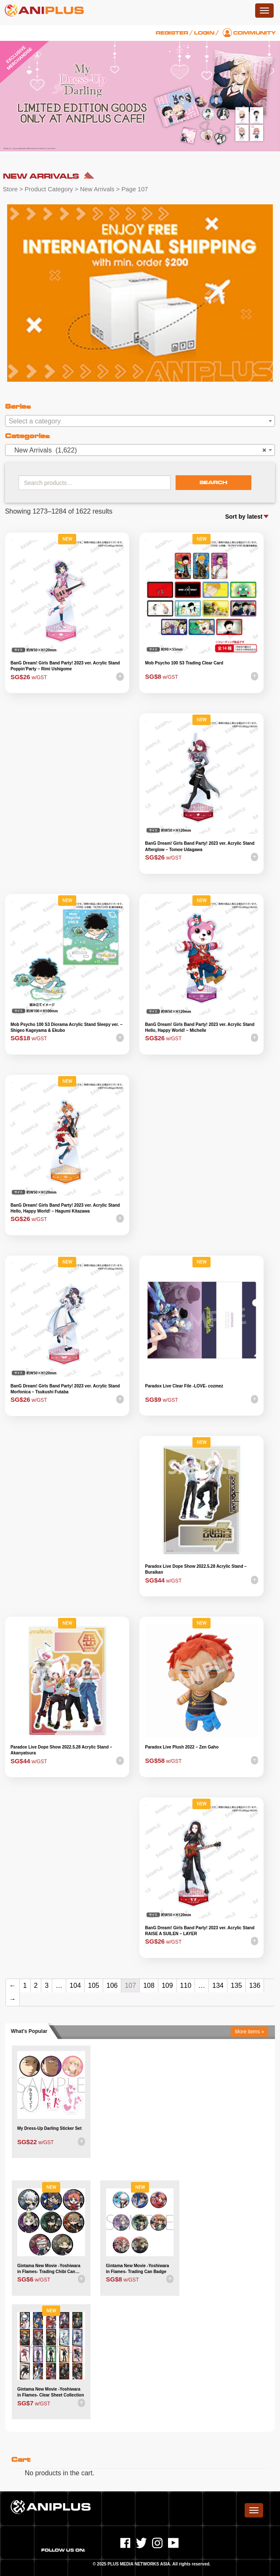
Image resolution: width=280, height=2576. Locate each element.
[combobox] (140, 421)
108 (149, 1985)
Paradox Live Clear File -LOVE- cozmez (184, 1386)
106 (112, 1985)
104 (75, 1985)
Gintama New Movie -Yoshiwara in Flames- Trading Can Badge (137, 2268)
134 (218, 1985)
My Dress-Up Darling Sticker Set (49, 2128)
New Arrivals (97, 189)
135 (236, 1985)
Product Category (49, 189)
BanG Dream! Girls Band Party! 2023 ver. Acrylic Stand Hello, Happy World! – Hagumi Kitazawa (65, 1208)
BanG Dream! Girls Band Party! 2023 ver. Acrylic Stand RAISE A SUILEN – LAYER (200, 1930)
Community (254, 33)
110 (186, 1985)
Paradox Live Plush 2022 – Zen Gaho (182, 1747)
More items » (249, 2032)
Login (204, 33)
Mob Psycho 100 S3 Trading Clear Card (184, 663)
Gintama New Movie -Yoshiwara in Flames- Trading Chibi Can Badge (48, 2269)
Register (172, 33)
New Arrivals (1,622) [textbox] (138, 450)
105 (93, 1985)
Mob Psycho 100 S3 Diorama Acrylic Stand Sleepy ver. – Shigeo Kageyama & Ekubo (67, 1027)
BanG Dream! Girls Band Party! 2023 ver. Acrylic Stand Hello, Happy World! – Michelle (200, 1027)
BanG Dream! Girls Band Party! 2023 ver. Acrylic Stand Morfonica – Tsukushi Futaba (65, 1389)
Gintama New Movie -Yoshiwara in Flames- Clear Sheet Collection (50, 2392)
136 (255, 1985)
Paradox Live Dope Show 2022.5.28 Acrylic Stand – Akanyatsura (61, 1750)
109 (167, 1985)
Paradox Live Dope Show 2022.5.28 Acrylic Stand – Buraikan (196, 1569)
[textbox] (140, 421)
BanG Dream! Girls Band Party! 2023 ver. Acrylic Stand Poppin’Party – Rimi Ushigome (65, 666)
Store (10, 189)
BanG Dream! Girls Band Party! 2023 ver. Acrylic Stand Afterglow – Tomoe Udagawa (200, 846)
